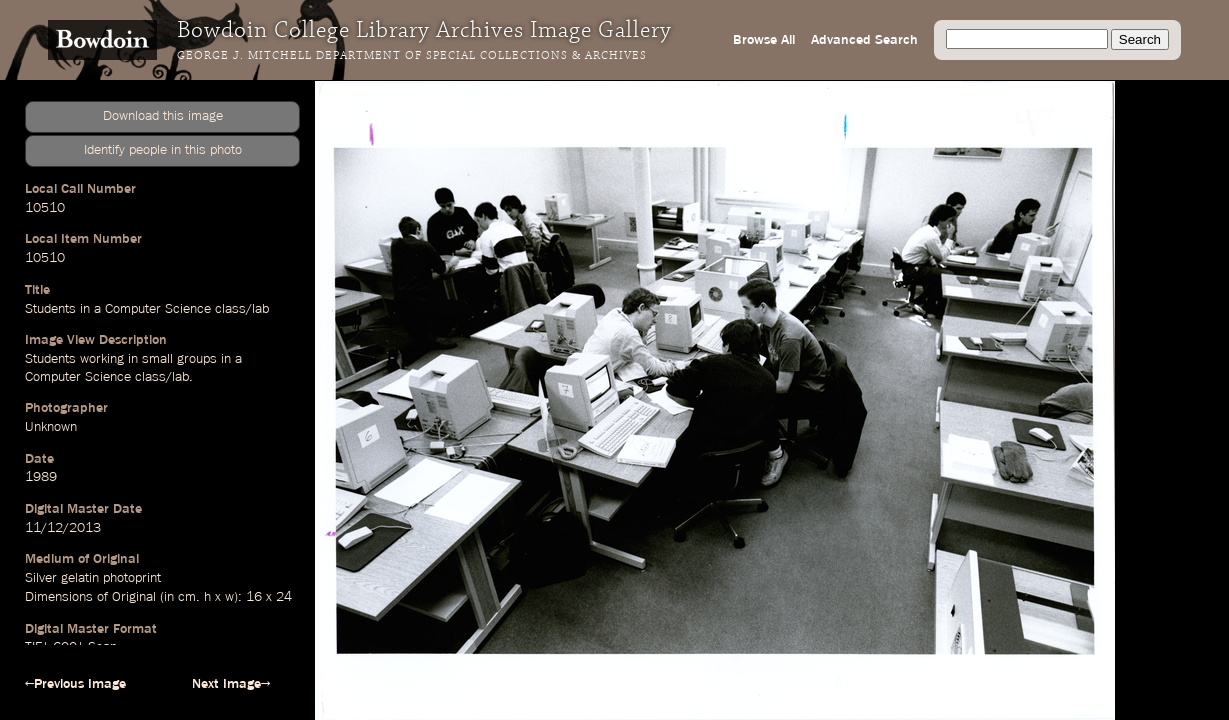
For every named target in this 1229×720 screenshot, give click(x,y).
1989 (41, 477)
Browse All (764, 40)
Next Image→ (231, 684)
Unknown (51, 427)
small (157, 359)
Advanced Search (864, 40)
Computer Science (158, 309)
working (102, 359)
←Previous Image (75, 684)
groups (197, 359)
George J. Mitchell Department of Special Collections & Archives (412, 56)
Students (50, 309)
